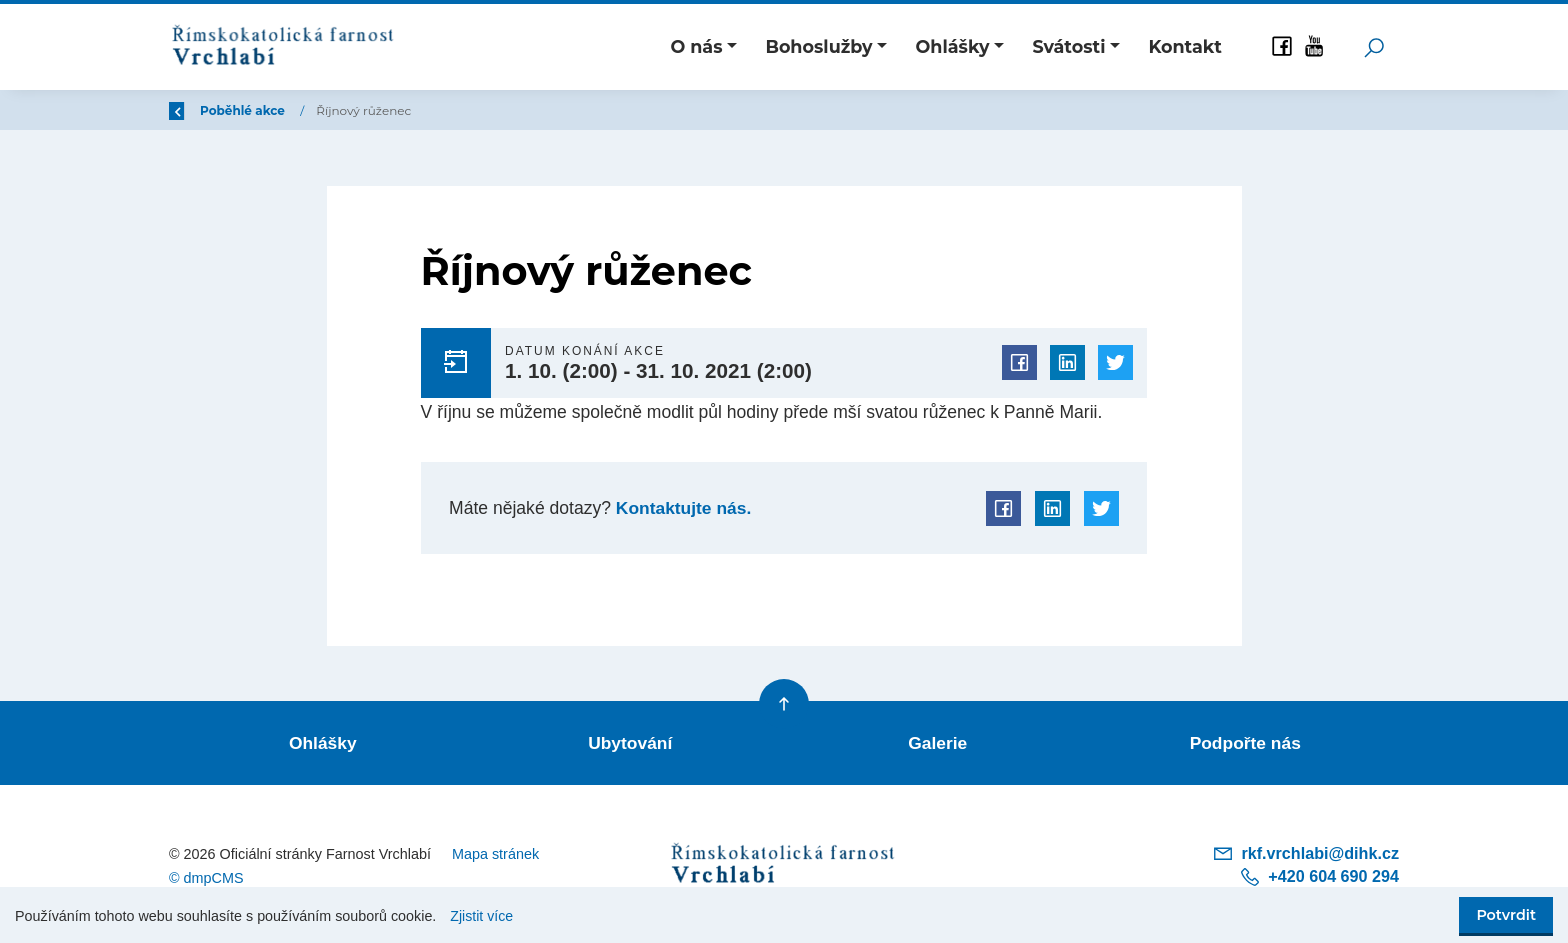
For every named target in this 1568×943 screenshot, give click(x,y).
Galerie (938, 742)
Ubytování (630, 742)
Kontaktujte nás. (681, 508)
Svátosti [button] (1068, 46)
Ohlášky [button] (953, 46)
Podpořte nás (1245, 742)
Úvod (274, 110)
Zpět (197, 110)
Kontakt (1185, 46)
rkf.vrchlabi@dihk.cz (1306, 851)
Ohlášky (323, 742)
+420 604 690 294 (1319, 874)
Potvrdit (1506, 915)
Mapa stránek (495, 851)
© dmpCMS (206, 876)
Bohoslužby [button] (818, 46)
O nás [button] (696, 46)
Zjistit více (482, 916)
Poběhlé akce (364, 110)
